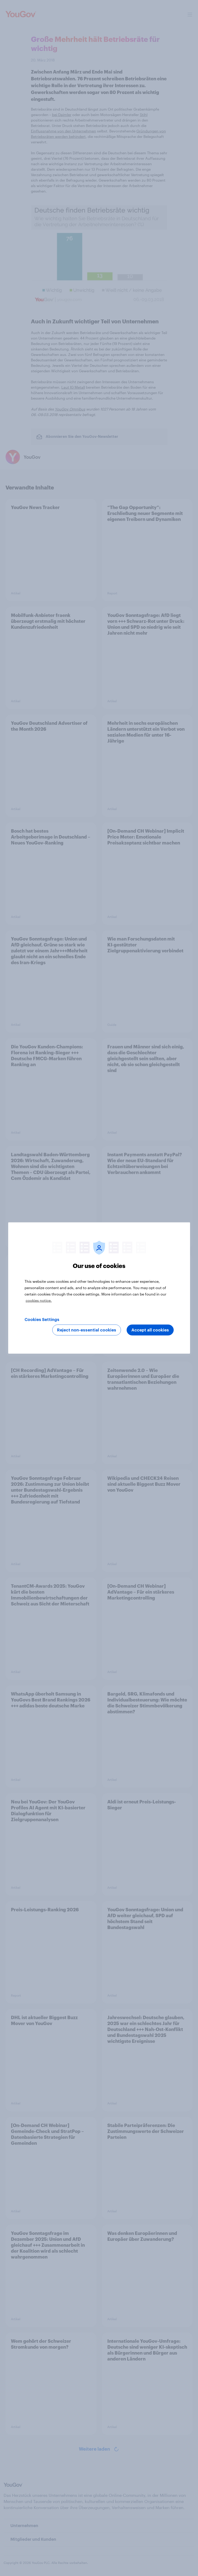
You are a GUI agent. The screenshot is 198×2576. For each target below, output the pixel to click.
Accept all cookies (150, 1330)
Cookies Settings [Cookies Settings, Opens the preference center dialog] (42, 1320)
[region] (99, 1288)
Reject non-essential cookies (86, 1330)
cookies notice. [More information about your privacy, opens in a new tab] (39, 1300)
